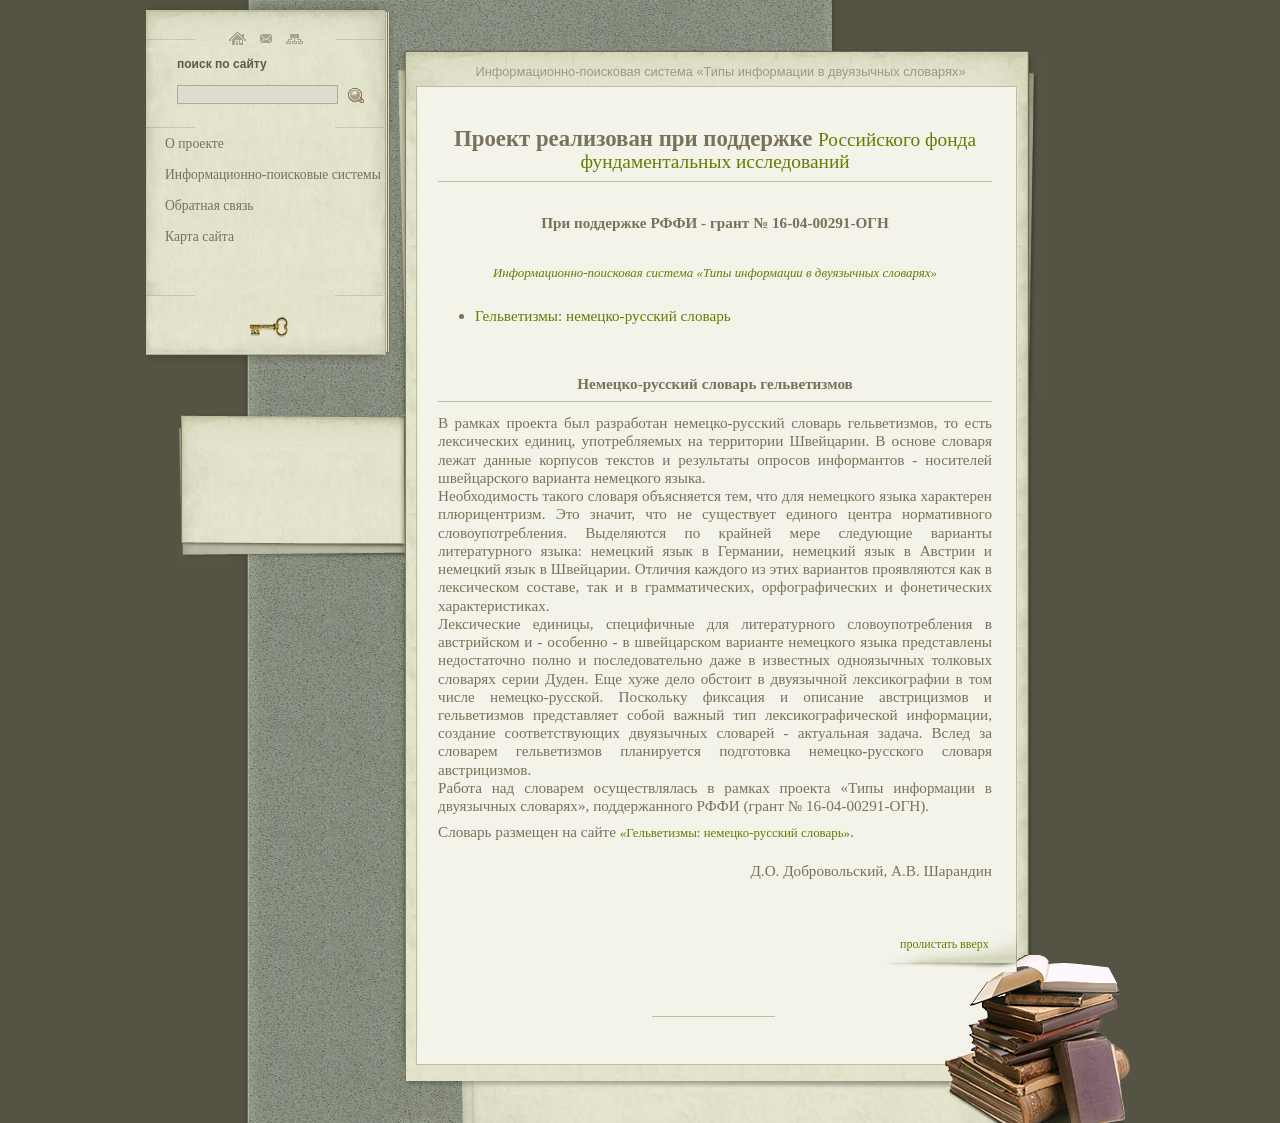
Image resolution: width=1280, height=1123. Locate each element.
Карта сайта (199, 236)
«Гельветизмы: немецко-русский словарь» (735, 832)
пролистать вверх (944, 944)
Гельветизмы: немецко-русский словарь (603, 315)
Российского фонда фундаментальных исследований (778, 150)
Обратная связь (209, 205)
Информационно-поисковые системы (273, 174)
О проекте (194, 143)
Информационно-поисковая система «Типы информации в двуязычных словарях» (715, 272)
